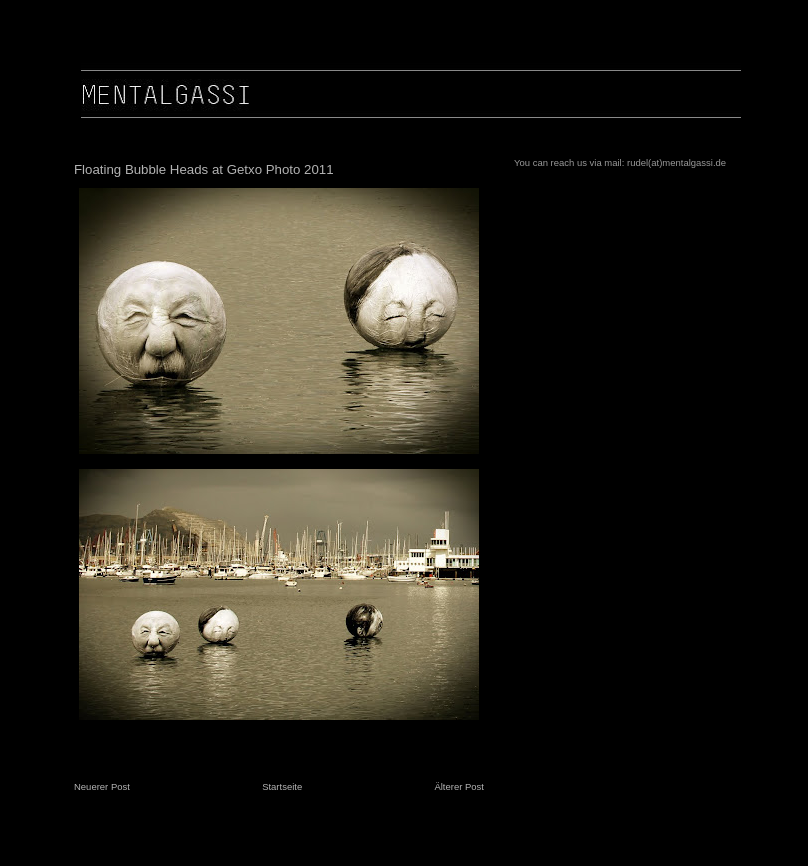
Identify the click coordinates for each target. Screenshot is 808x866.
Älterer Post (459, 786)
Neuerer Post (102, 786)
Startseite (282, 786)
